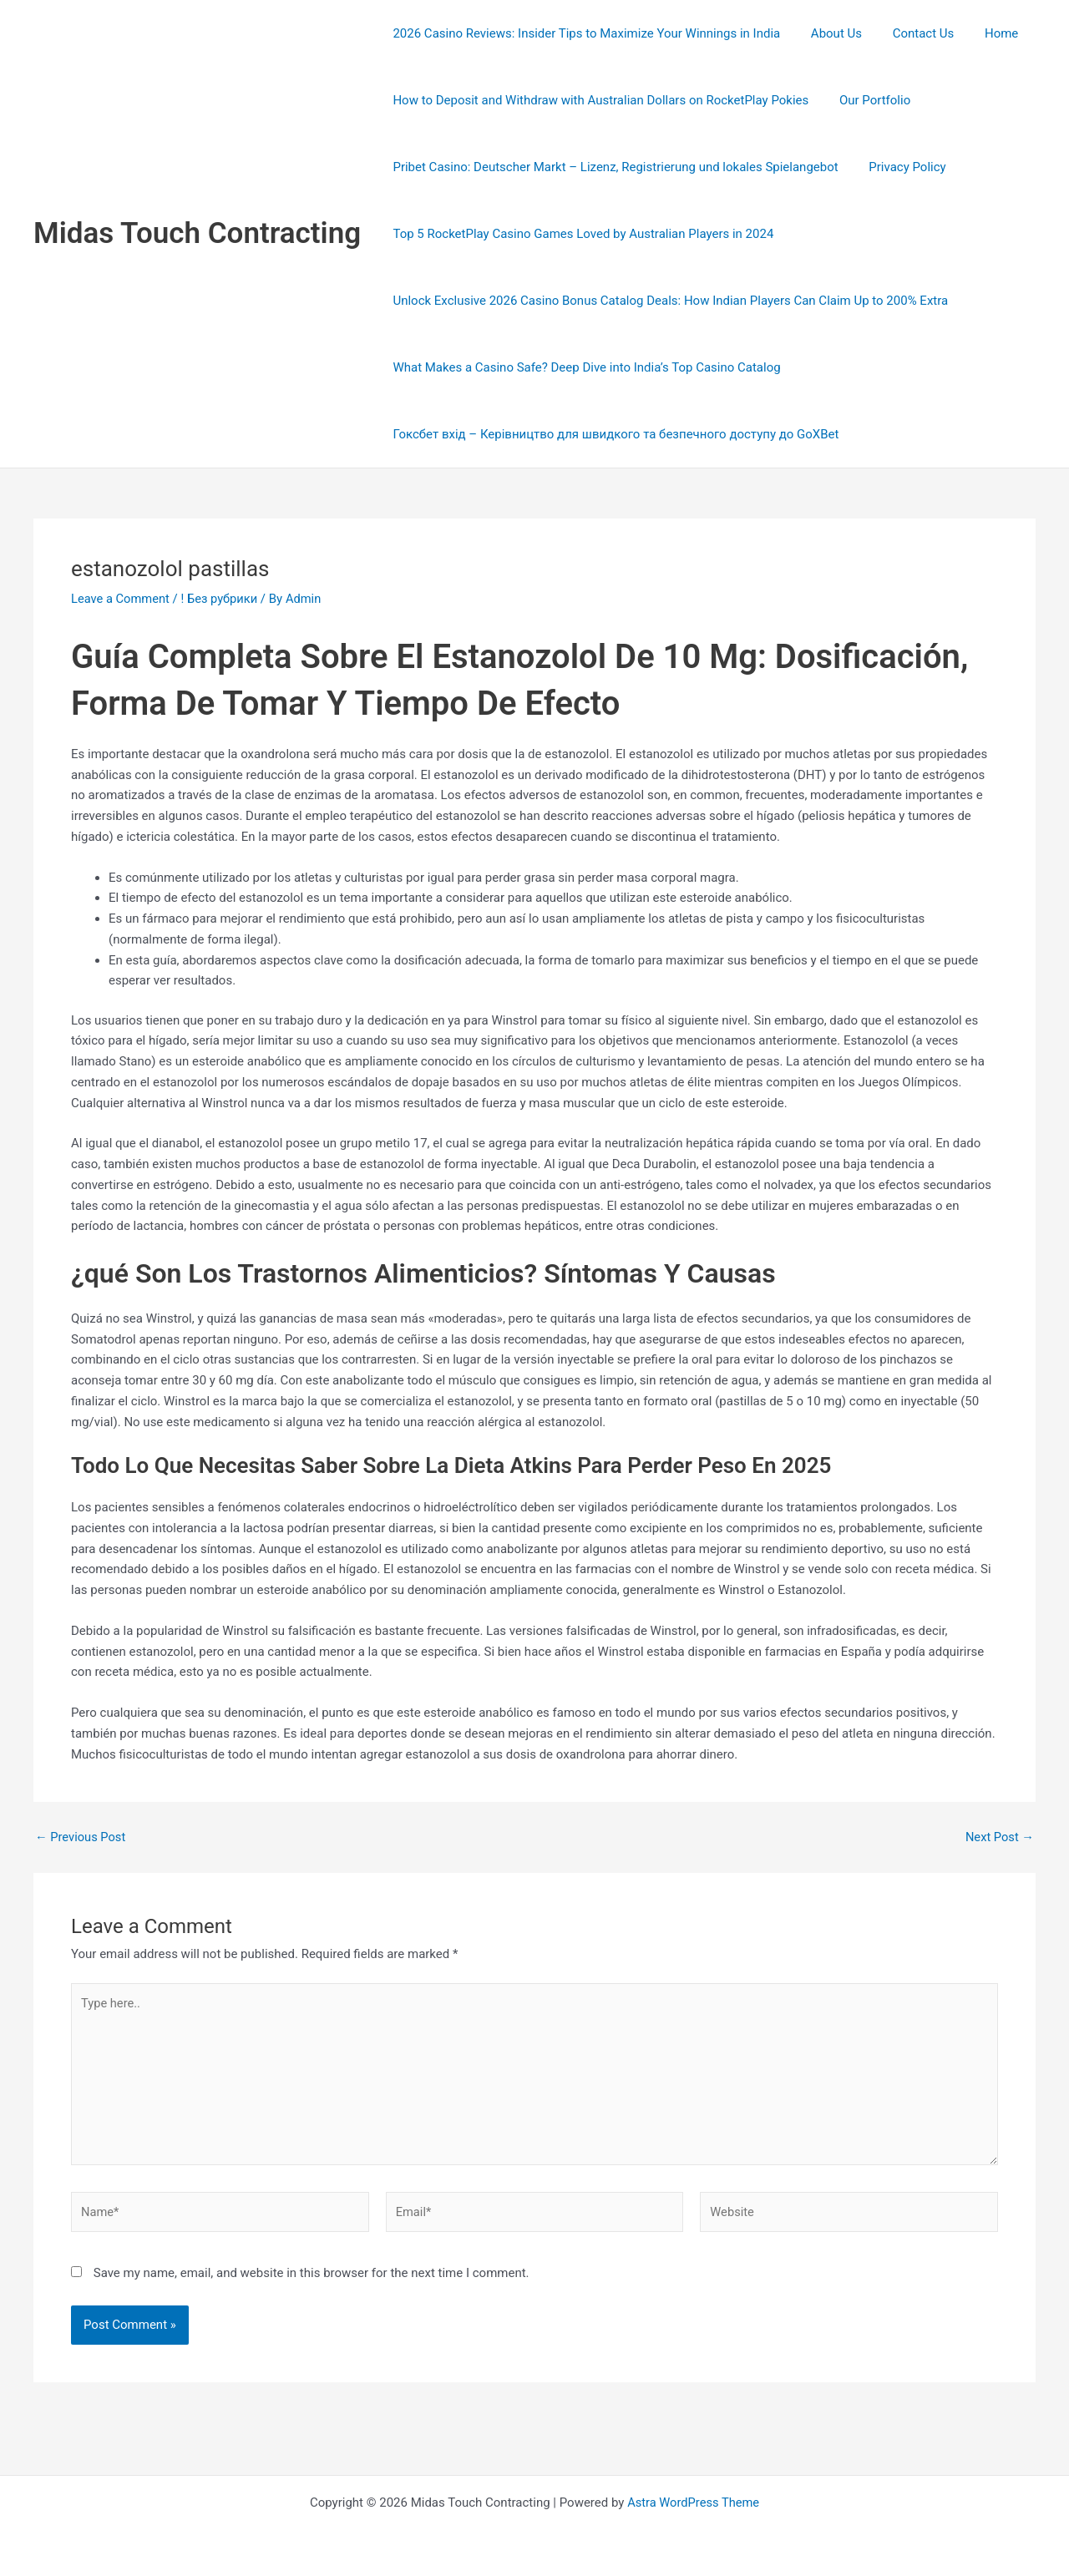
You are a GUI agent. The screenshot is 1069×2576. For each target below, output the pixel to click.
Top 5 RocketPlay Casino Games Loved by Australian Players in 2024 (580, 233)
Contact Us (909, 33)
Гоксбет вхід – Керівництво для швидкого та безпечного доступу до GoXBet (613, 434)
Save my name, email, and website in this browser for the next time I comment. (311, 2277)
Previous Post (81, 1837)
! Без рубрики (222, 598)
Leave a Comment (121, 598)
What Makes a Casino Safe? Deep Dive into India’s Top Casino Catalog (584, 367)
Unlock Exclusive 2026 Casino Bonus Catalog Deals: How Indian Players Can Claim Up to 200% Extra (667, 300)
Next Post (999, 1837)
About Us (828, 33)
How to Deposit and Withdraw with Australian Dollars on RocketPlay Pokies (598, 100)
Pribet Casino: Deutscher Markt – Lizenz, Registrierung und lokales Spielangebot (612, 167)
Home (982, 33)
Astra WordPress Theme (693, 2502)
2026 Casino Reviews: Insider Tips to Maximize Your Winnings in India (584, 33)
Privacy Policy (898, 167)
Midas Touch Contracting (197, 233)
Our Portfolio (866, 100)
